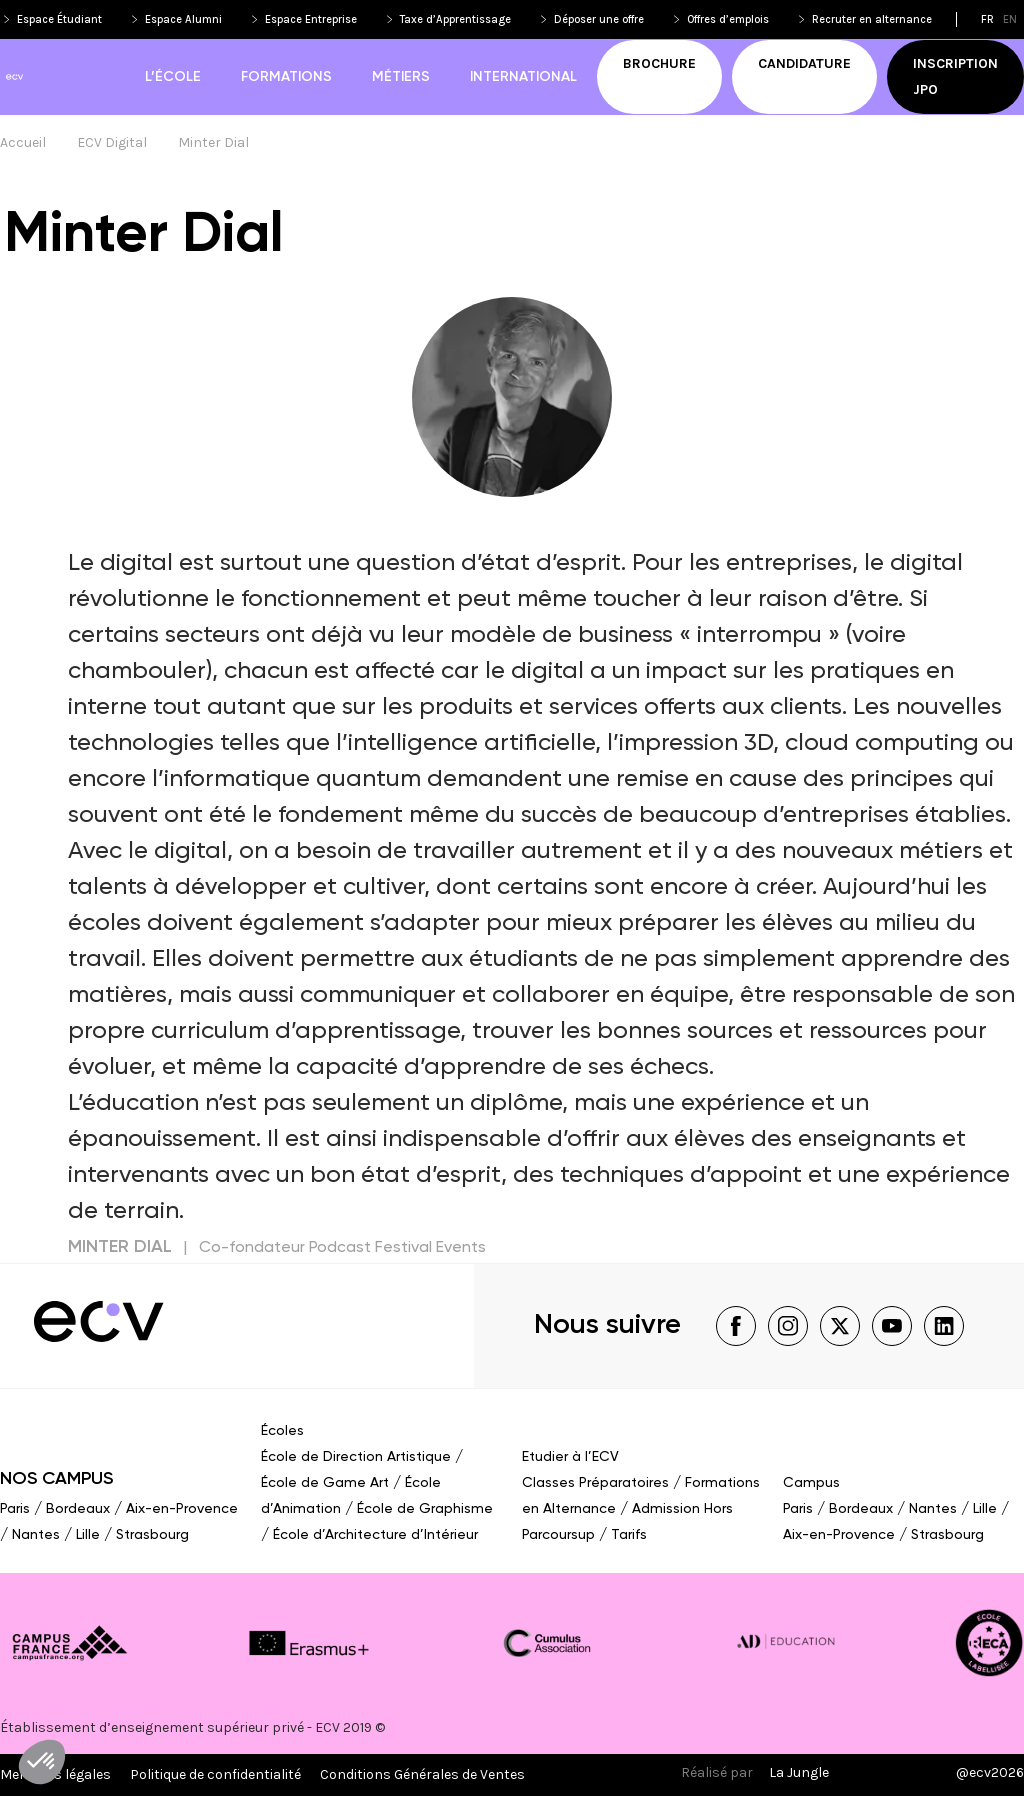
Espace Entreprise (311, 19)
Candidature (804, 63)
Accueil (23, 142)
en (1010, 19)
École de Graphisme (425, 1509)
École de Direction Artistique (356, 1457)
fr (987, 19)
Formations (286, 77)
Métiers (401, 77)
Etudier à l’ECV (570, 1457)
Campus (811, 1483)
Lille (88, 1535)
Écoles (282, 1431)
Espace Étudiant (59, 19)
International (523, 77)
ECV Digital (112, 142)
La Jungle (799, 1772)
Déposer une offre (599, 19)
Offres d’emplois (728, 19)
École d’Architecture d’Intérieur (375, 1535)
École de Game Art (325, 1483)
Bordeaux (78, 1509)
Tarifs (629, 1535)
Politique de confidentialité (215, 1774)
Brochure (659, 63)
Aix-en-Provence (182, 1509)
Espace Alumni (183, 19)
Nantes (36, 1535)
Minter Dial (213, 142)
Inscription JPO (955, 76)
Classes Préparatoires (595, 1483)
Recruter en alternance (872, 19)
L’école (173, 77)
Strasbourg (152, 1535)
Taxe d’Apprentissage (455, 19)
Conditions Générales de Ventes (422, 1774)
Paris (15, 1509)
